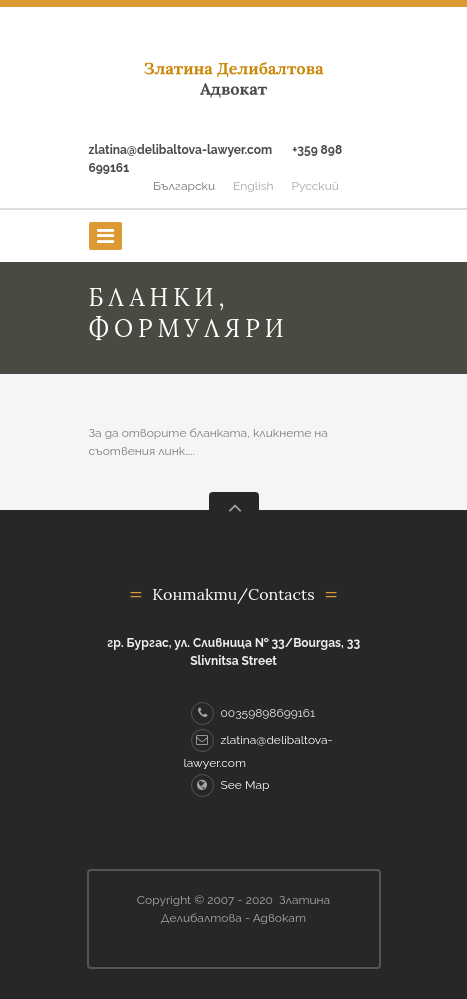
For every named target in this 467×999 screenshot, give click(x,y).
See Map (230, 785)
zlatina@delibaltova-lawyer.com (181, 150)
